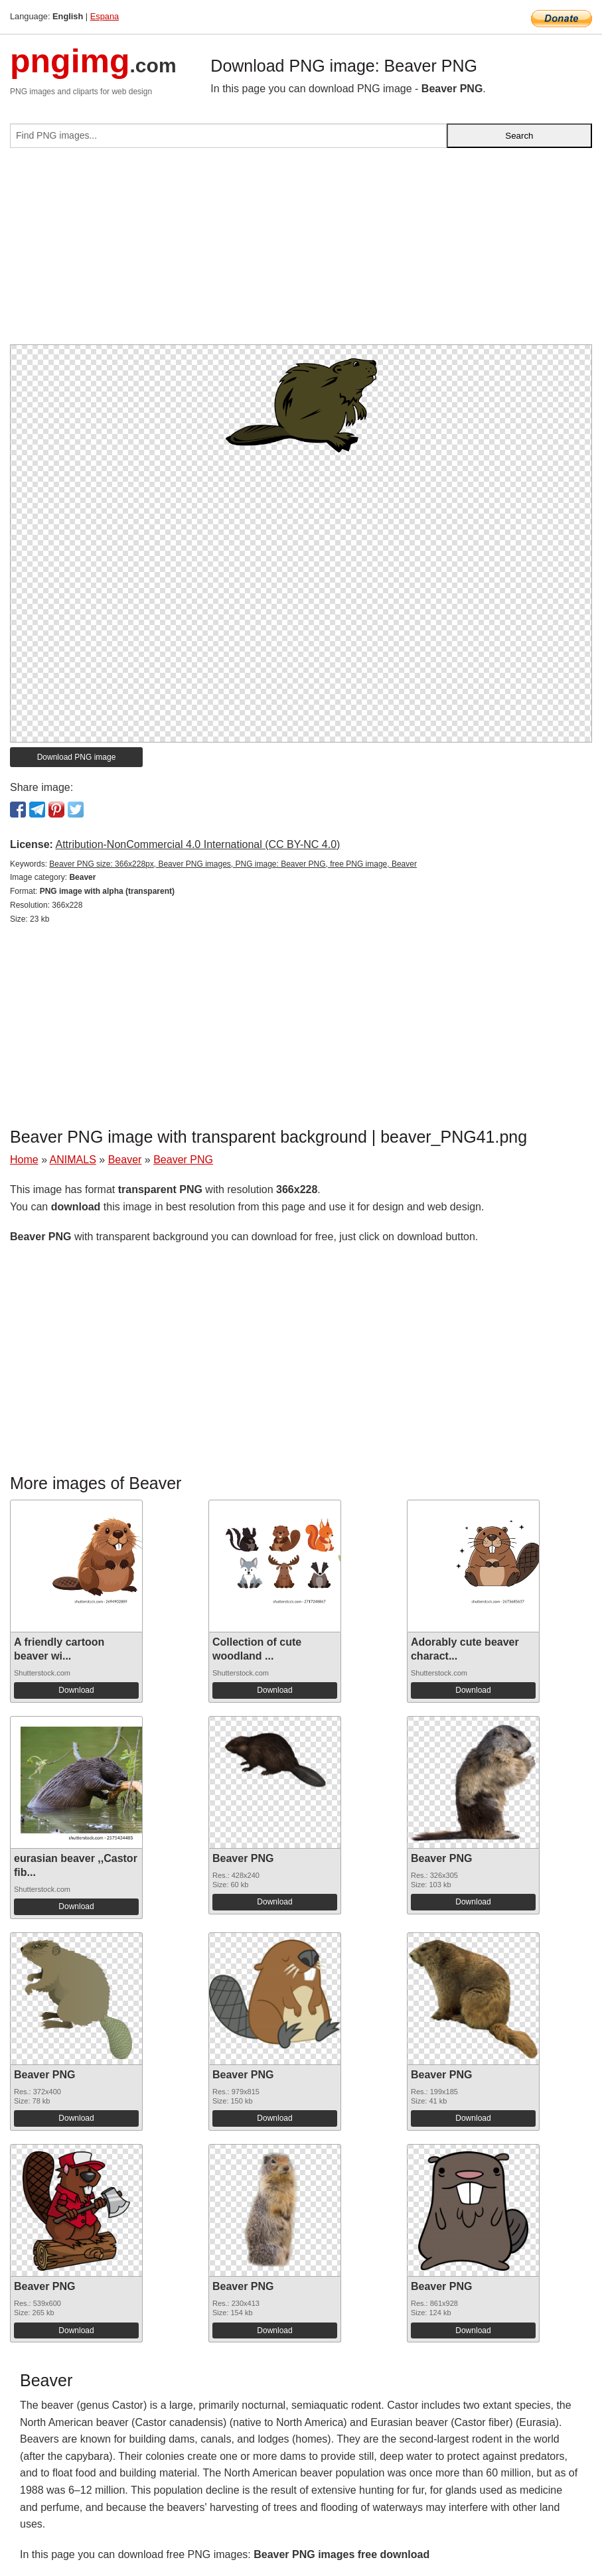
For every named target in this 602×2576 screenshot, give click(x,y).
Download (76, 1690)
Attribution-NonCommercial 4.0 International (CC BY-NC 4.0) (197, 844)
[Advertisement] (301, 251)
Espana (104, 16)
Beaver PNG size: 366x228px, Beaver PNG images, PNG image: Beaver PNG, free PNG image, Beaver (233, 864)
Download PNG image (76, 757)
